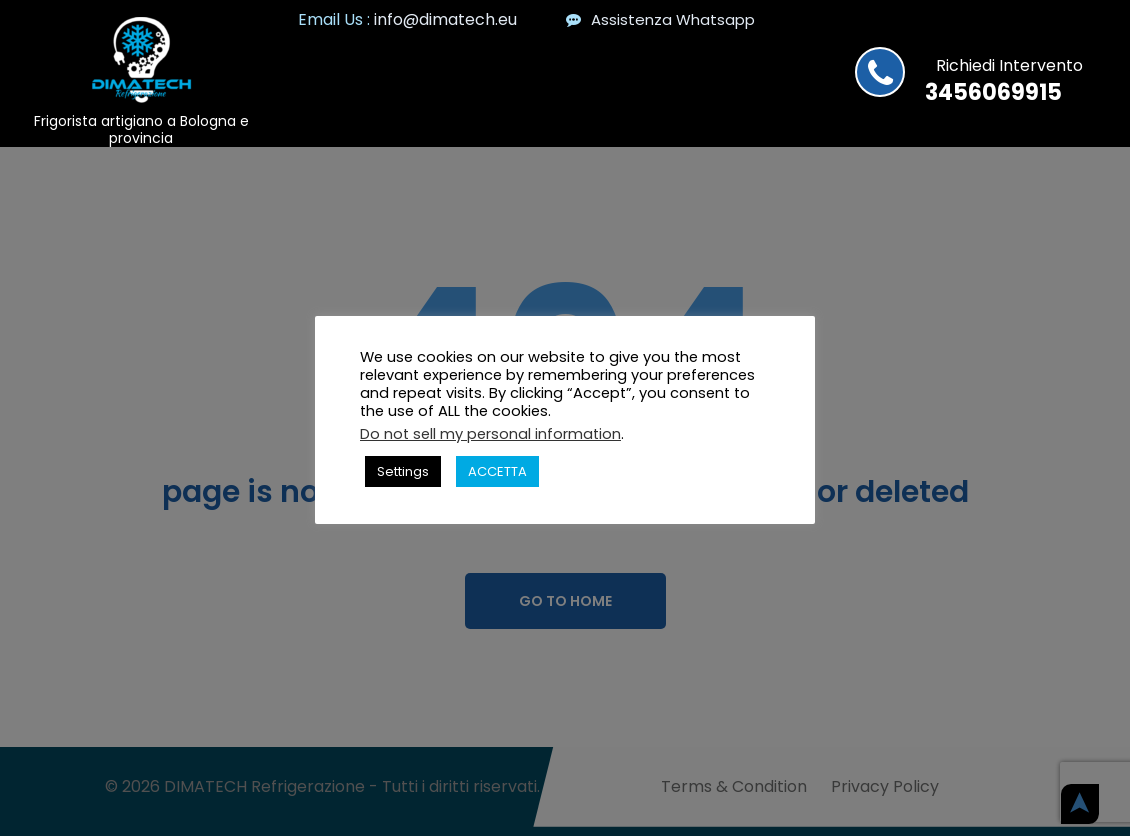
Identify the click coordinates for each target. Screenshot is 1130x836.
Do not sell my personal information (490, 434)
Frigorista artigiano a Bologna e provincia (141, 129)
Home (531, 66)
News (601, 66)
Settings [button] (403, 471)
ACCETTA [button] (497, 471)
